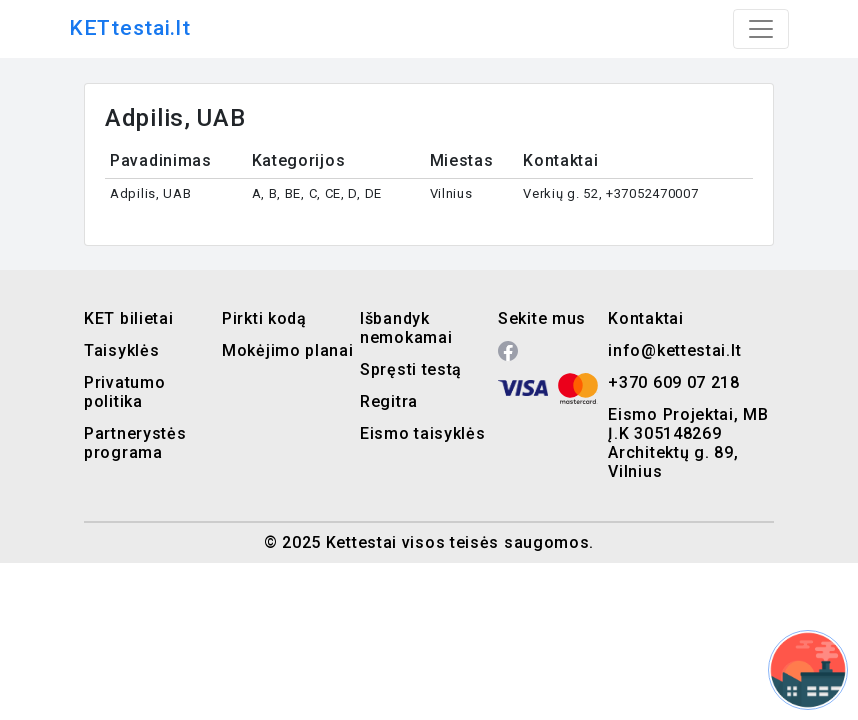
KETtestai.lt (129, 28)
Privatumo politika (124, 392)
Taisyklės (121, 350)
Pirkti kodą (264, 318)
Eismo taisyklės (423, 433)
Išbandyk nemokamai (406, 328)
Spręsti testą (411, 369)
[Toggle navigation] (761, 29)
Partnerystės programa (135, 443)
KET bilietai (128, 318)
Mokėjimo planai (288, 350)
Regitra (389, 401)
